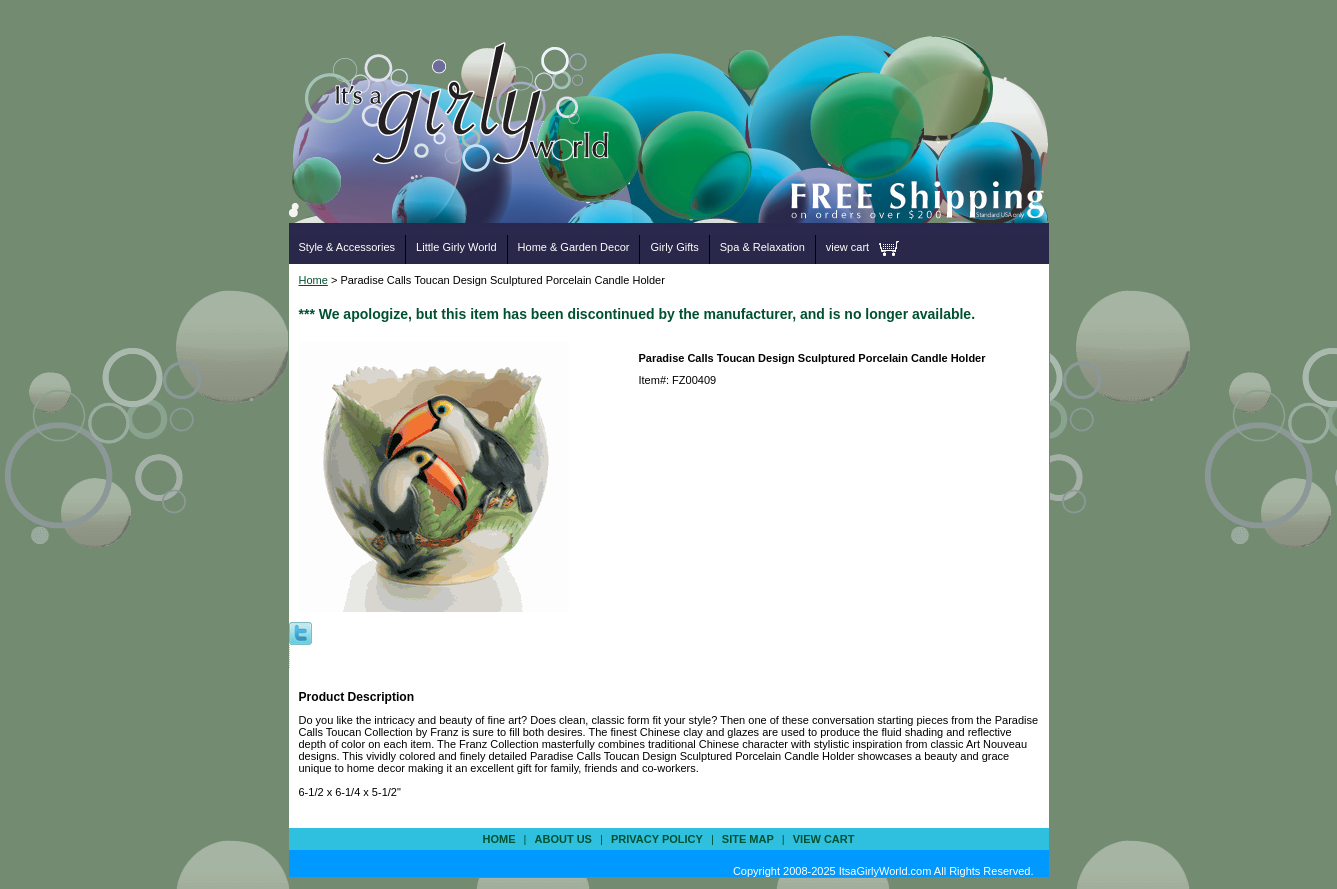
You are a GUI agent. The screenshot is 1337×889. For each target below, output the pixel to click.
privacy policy (657, 839)
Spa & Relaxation (762, 247)
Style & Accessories (347, 247)
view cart (847, 247)
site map (748, 839)
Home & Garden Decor (574, 247)
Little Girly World (456, 247)
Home (313, 280)
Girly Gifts (674, 247)
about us (563, 839)
